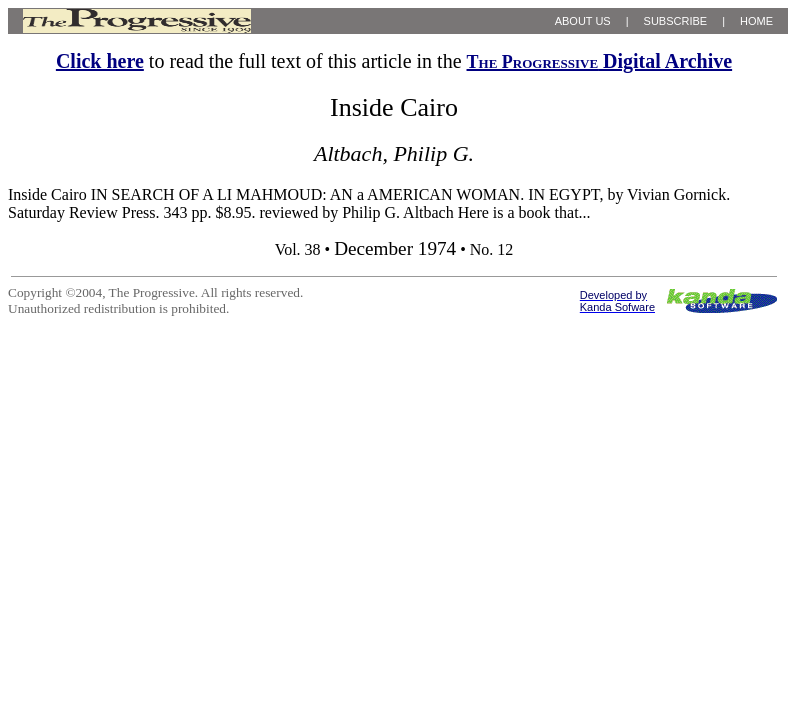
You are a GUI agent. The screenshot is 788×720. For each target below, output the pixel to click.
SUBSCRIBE (676, 21)
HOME (756, 21)
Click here (100, 61)
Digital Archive (600, 61)
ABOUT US (583, 21)
